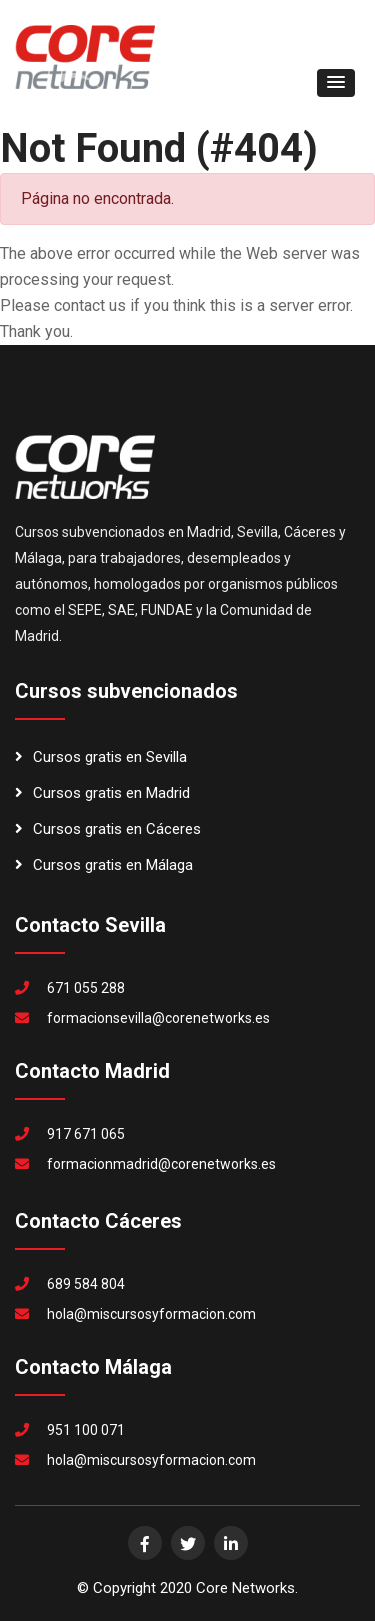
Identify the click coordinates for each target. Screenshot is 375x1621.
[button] (336, 83)
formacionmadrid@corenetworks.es (161, 1164)
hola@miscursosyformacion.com (151, 1314)
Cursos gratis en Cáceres (108, 829)
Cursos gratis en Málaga (104, 865)
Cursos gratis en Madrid (102, 793)
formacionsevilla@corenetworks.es (158, 1018)
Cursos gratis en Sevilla (101, 757)
